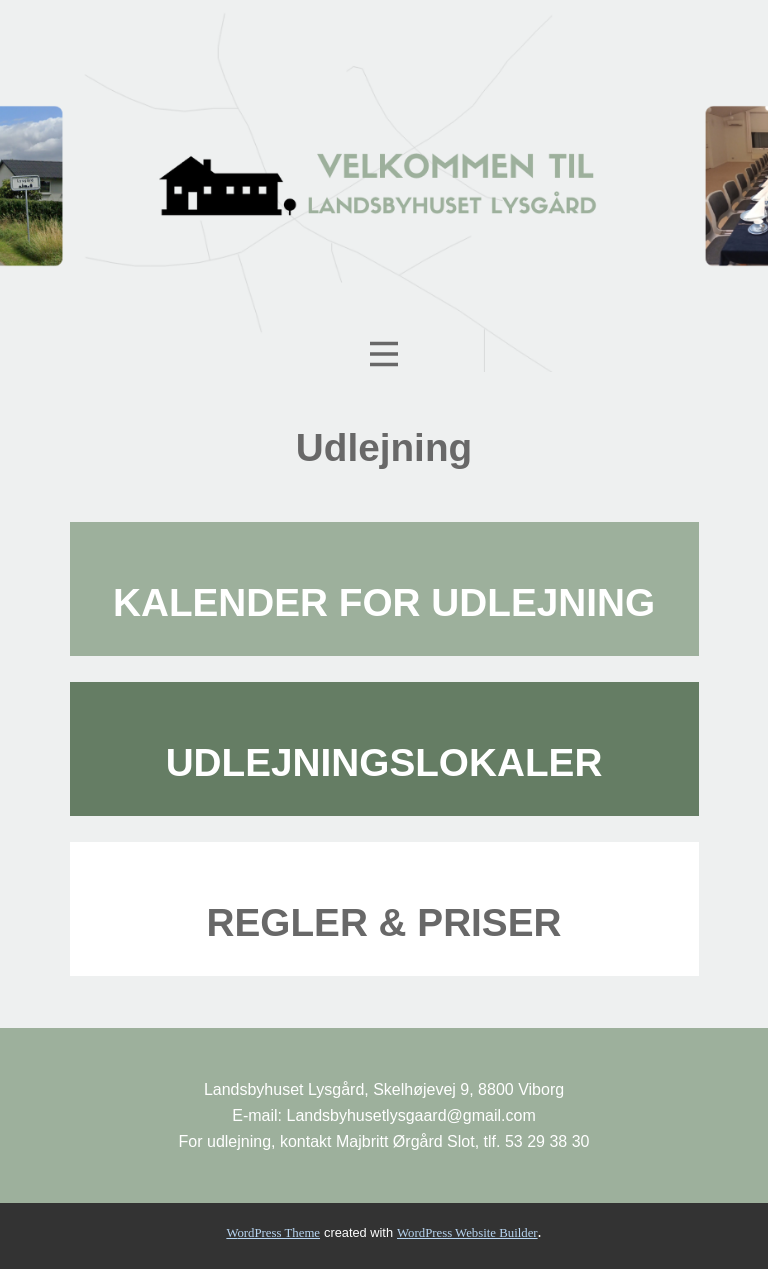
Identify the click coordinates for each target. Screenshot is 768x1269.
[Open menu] (384, 354)
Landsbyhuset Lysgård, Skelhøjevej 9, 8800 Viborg (384, 1089)
